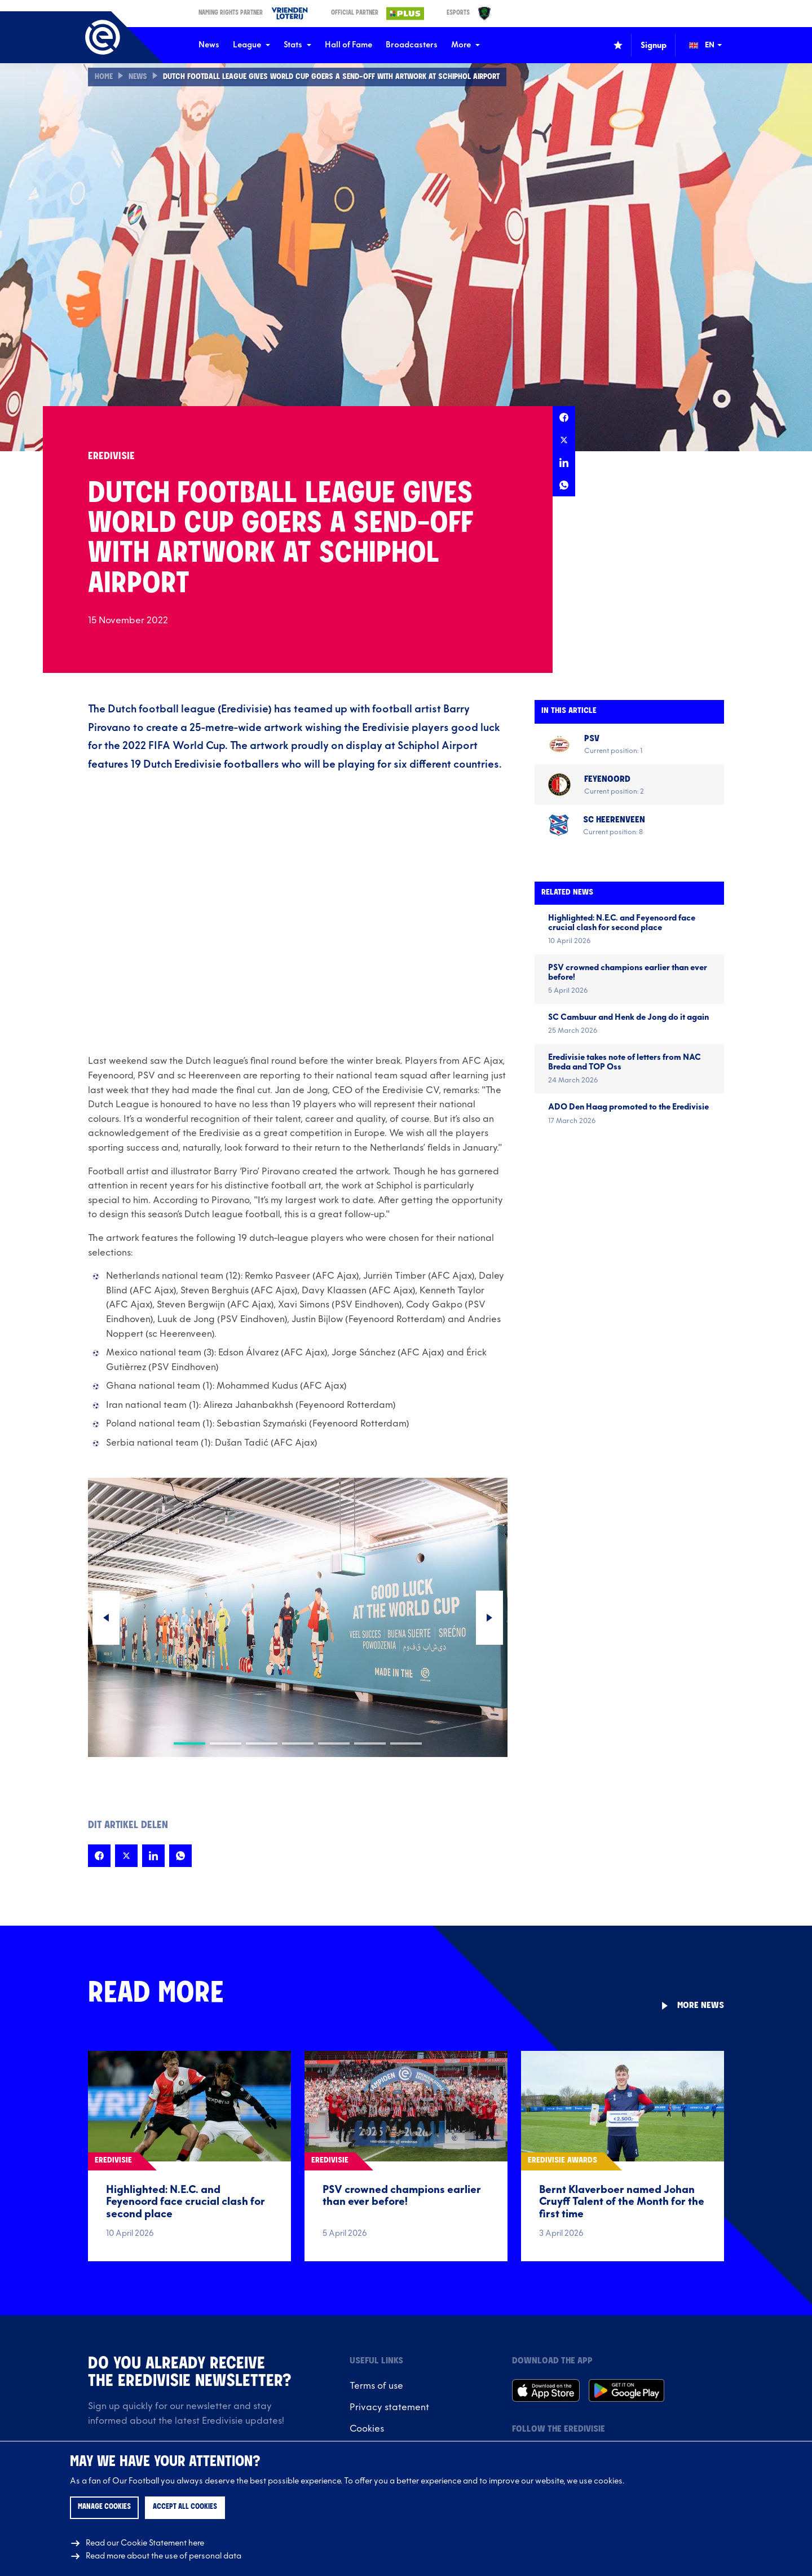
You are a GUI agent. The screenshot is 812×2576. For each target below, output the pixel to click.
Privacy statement (389, 2407)
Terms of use (376, 2386)
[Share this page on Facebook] (564, 417)
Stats (297, 44)
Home (104, 77)
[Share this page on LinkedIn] (564, 462)
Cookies (367, 2429)
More (465, 44)
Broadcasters (412, 44)
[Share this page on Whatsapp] (564, 485)
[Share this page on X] (564, 440)
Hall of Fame (348, 44)
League (251, 44)
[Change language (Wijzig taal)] (713, 45)
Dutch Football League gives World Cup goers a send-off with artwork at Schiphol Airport (344, 77)
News (208, 44)
